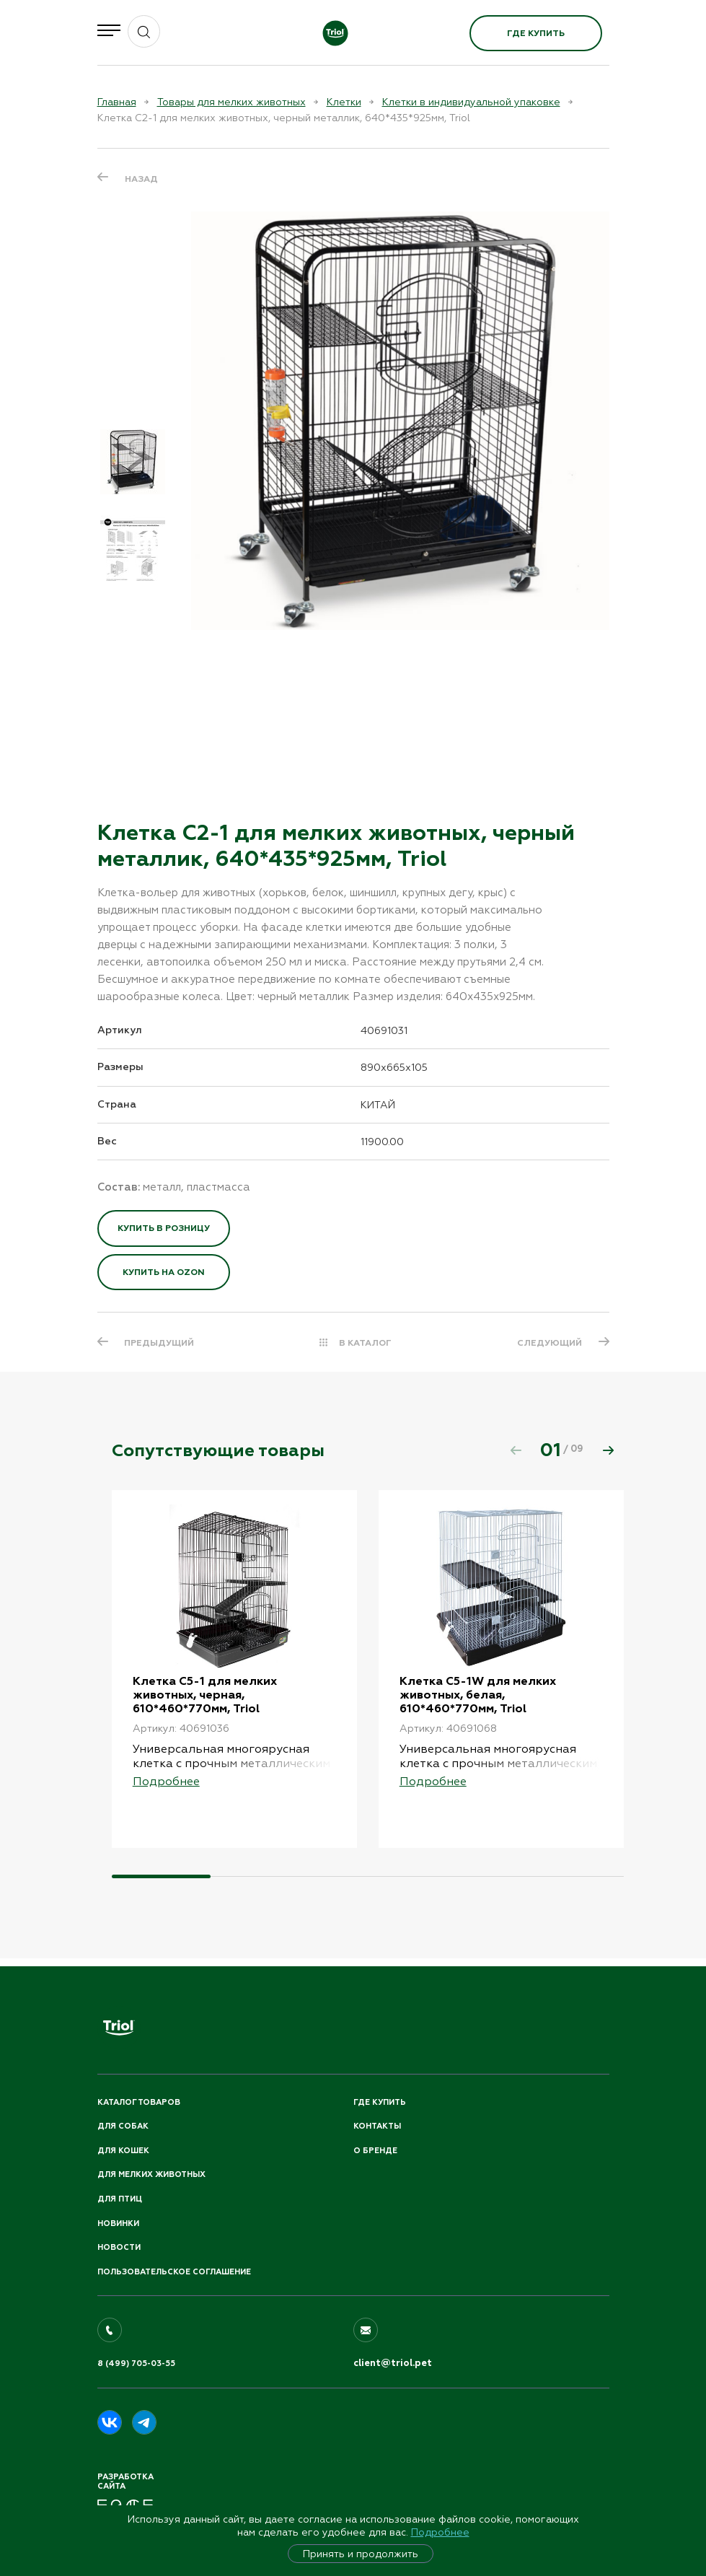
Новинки (118, 2223)
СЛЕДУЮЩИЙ (549, 1343)
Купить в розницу (164, 1228)
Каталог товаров (138, 2102)
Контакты (377, 2127)
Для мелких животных (151, 2175)
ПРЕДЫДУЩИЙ (160, 1343)
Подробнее (440, 2532)
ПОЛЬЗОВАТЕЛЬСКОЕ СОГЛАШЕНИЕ (174, 2272)
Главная (116, 102)
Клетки (344, 102)
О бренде (375, 2150)
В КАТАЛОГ (365, 1343)
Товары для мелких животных (231, 102)
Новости (119, 2248)
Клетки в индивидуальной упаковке (471, 102)
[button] (609, 1450)
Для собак (123, 2127)
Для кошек (123, 2150)
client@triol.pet (392, 2364)
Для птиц (119, 2199)
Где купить (536, 33)
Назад (141, 179)
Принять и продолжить (360, 2553)
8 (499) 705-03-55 (136, 2364)
